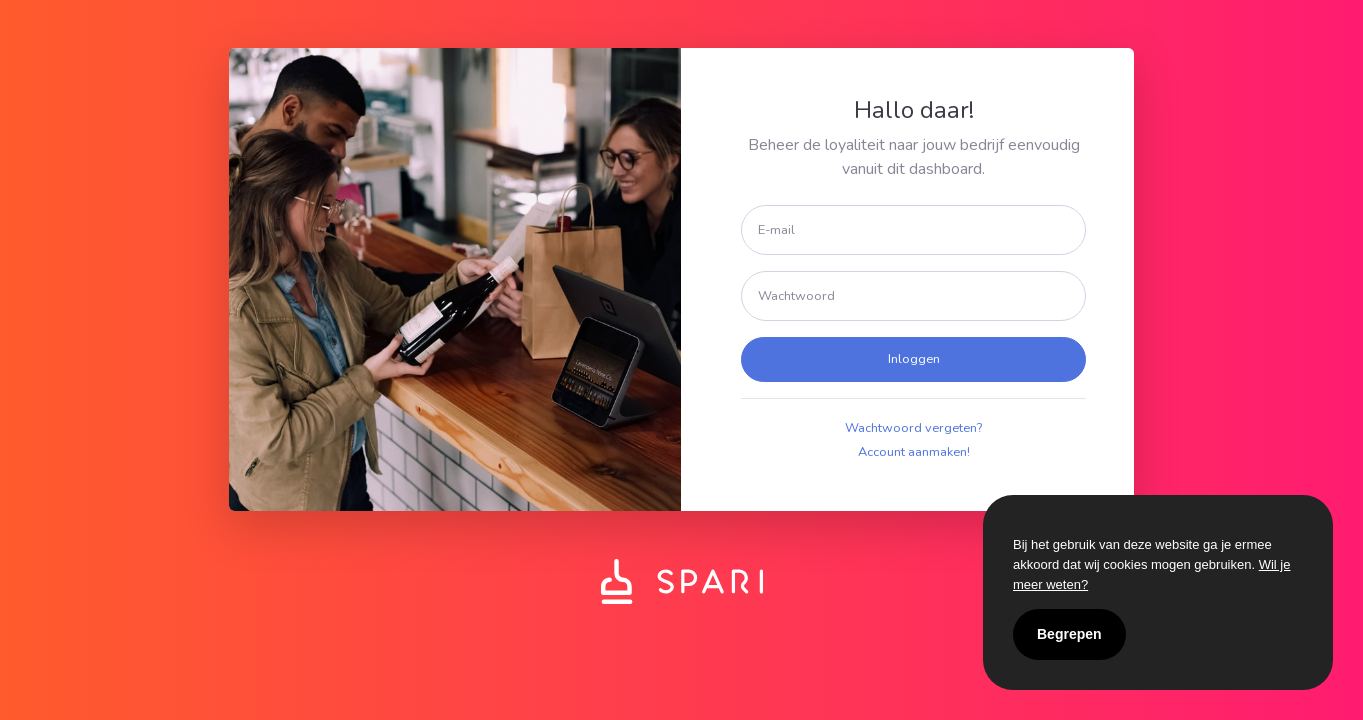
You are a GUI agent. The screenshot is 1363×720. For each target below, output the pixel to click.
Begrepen (1069, 634)
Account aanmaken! (914, 452)
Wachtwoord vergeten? (913, 428)
